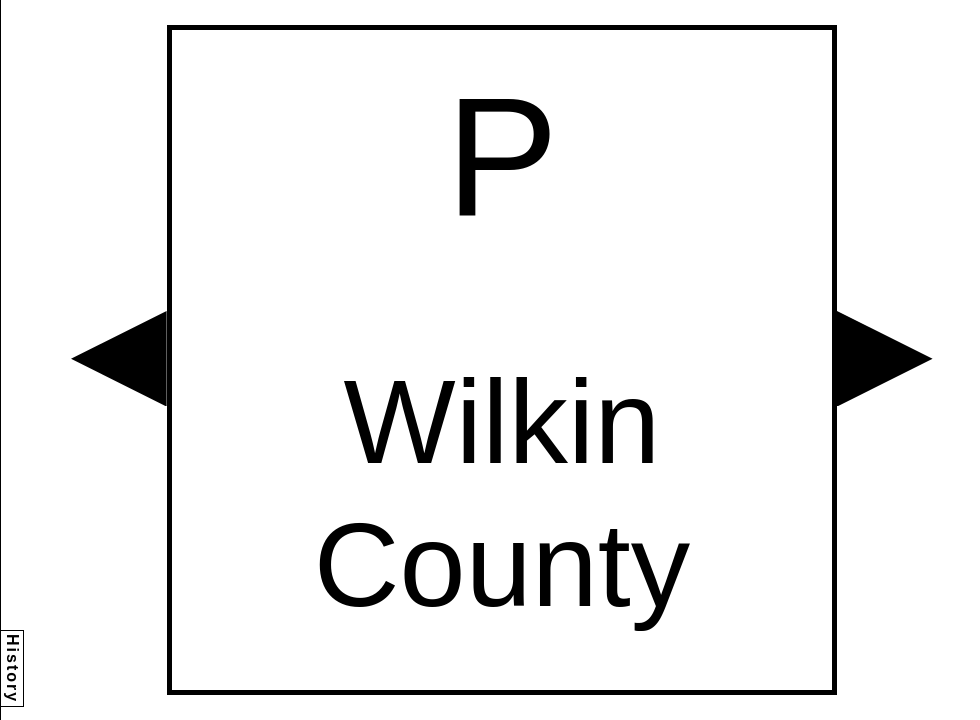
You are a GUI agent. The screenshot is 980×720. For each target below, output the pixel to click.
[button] (119, 359)
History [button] (12, 668)
